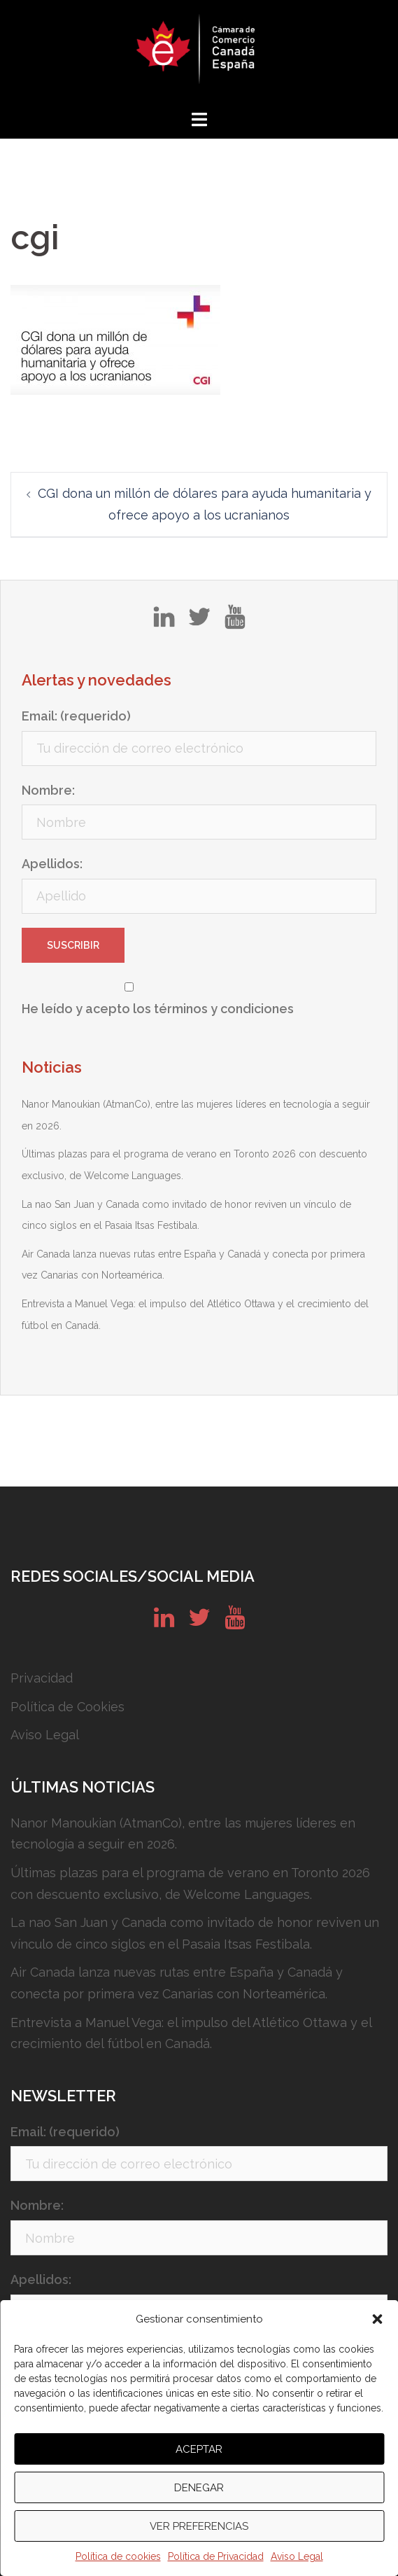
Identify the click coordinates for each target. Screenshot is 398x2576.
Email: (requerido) (76, 716)
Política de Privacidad (216, 2556)
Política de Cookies (67, 1706)
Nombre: (48, 790)
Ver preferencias (199, 2526)
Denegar (199, 2487)
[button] (377, 2319)
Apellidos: (52, 863)
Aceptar (199, 2449)
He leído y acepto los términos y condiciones (158, 1008)
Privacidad (41, 1678)
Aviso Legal (297, 2556)
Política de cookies (118, 2556)
